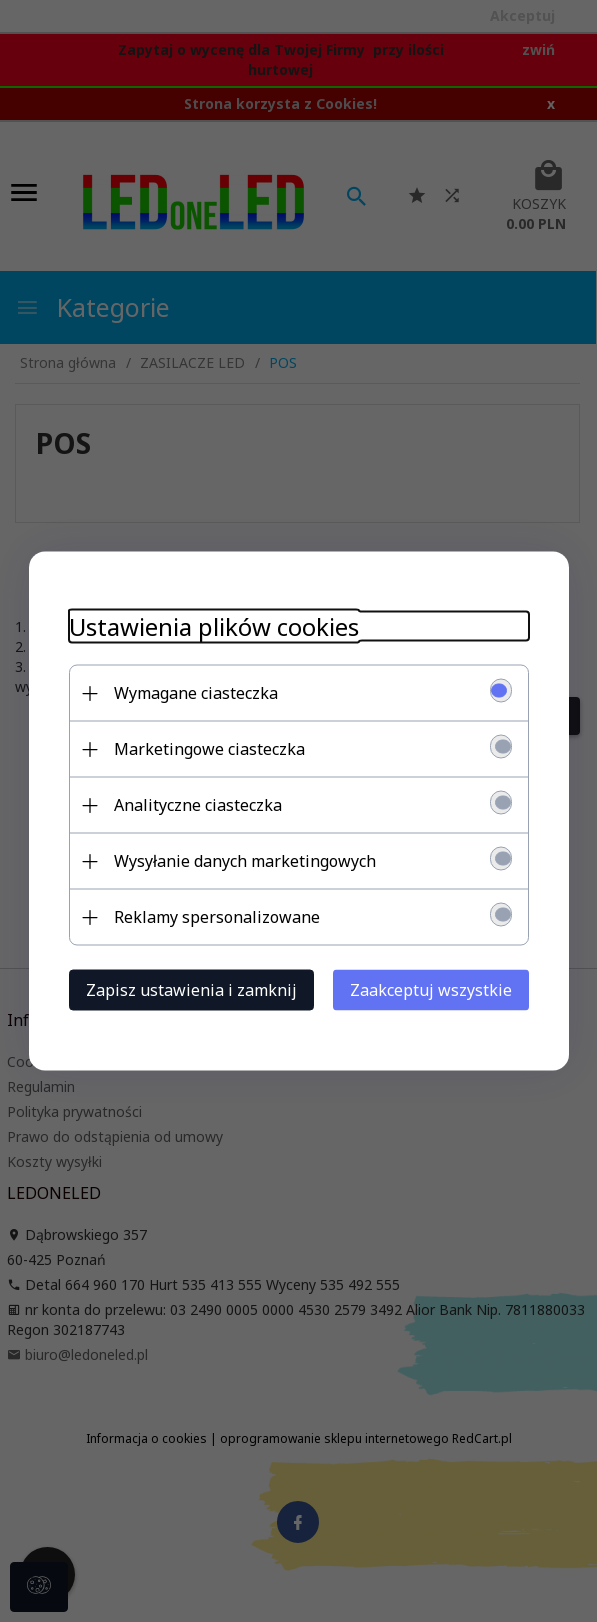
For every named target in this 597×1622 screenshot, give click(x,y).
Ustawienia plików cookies (214, 626)
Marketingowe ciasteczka (209, 749)
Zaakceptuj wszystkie (431, 990)
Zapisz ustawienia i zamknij (191, 990)
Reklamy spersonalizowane (217, 917)
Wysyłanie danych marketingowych (245, 861)
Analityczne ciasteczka (198, 805)
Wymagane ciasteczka (196, 693)
